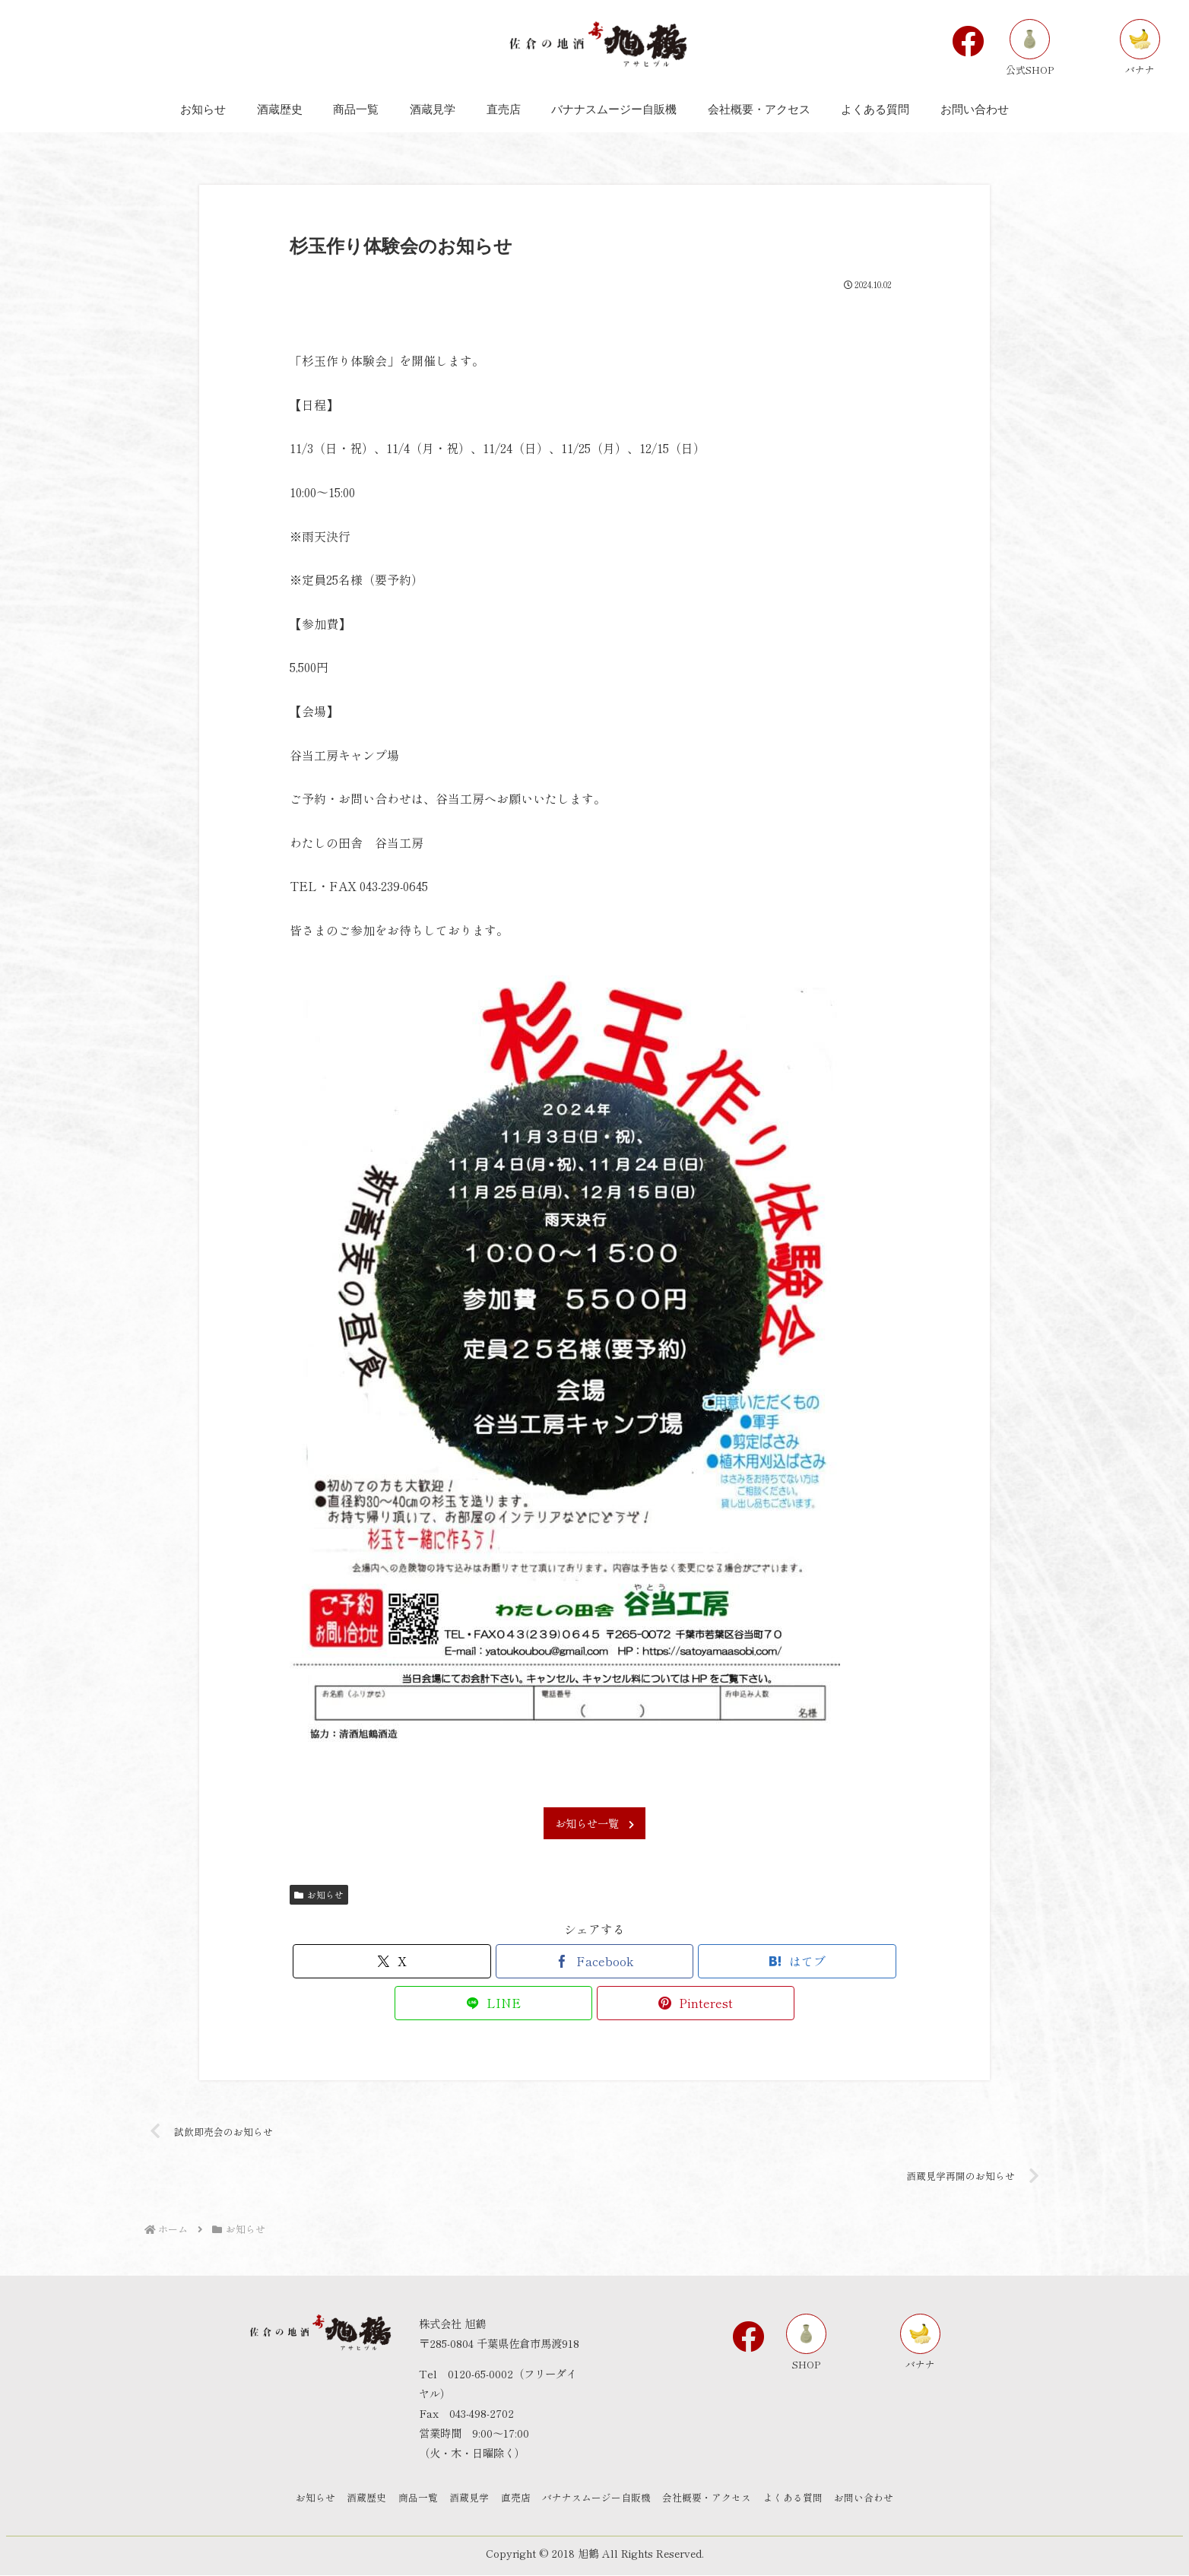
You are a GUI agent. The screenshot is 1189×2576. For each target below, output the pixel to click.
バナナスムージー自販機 (600, 2499)
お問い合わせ (878, 2499)
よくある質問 (803, 2499)
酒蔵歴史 (356, 2499)
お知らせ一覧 (594, 1823)
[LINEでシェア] (493, 2003)
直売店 (516, 2499)
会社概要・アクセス (714, 2499)
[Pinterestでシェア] (695, 2003)
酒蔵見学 (466, 2499)
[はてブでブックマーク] (797, 1961)
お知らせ (319, 1894)
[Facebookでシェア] (594, 1961)
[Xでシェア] (391, 1961)
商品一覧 (411, 2499)
